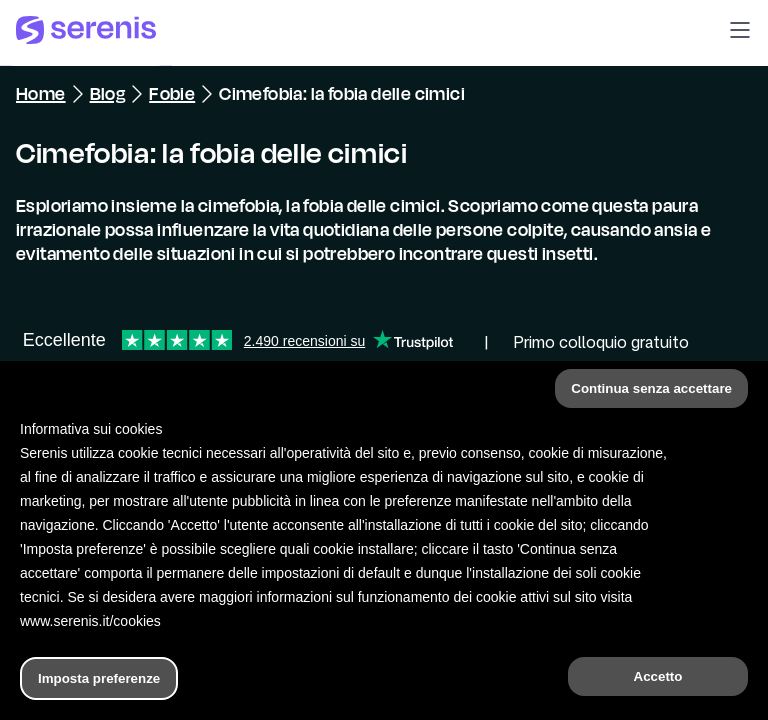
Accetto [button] (658, 676)
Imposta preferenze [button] (99, 678)
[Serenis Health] (86, 33)
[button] (740, 33)
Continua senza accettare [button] (651, 388)
